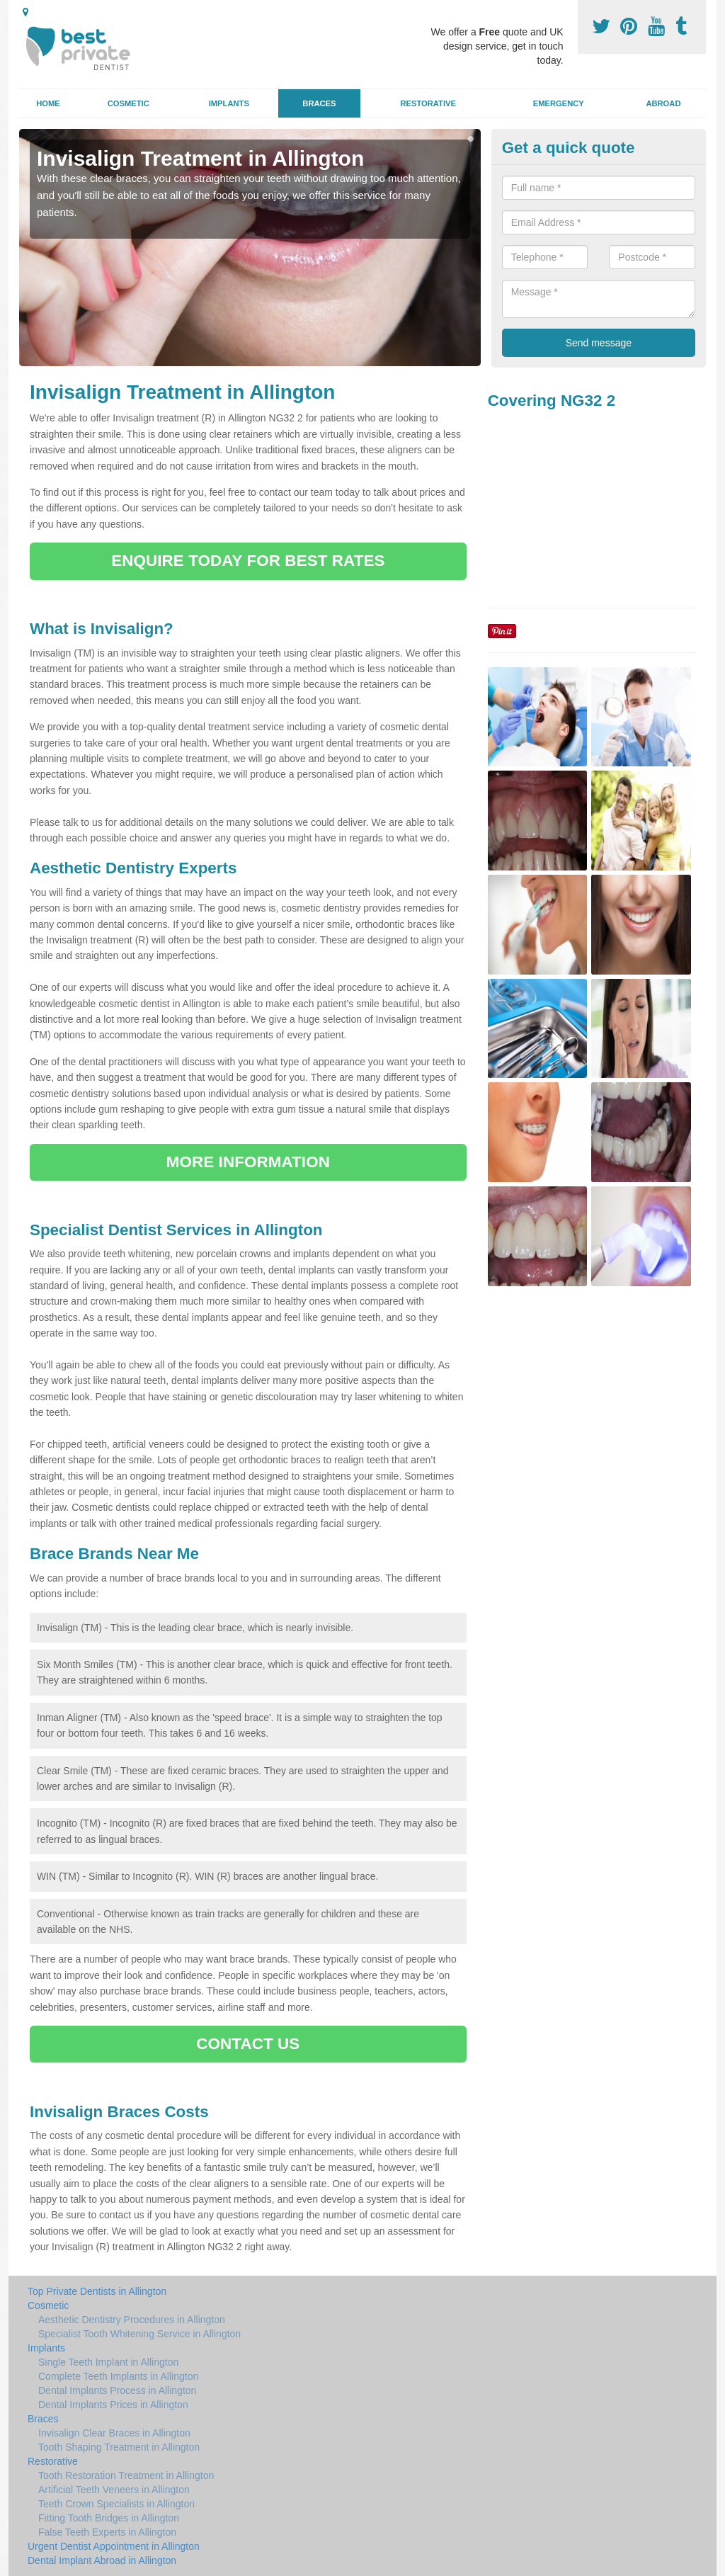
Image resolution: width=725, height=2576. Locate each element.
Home (48, 103)
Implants (229, 103)
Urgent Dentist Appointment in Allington (114, 2546)
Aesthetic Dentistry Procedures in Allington (131, 2319)
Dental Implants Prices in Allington (113, 2404)
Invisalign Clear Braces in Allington (114, 2433)
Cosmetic (128, 103)
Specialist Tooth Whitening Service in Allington (139, 2333)
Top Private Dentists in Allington (97, 2291)
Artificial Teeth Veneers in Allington (114, 2489)
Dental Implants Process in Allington (117, 2390)
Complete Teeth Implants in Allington (118, 2376)
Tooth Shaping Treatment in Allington (119, 2447)
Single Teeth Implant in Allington (108, 2362)
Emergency (558, 103)
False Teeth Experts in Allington (107, 2532)
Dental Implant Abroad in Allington (102, 2560)
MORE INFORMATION (248, 1162)
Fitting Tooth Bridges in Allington (108, 2518)
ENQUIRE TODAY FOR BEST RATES (247, 560)
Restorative (428, 103)
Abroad (663, 103)
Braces (319, 103)
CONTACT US (247, 2044)
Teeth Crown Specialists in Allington (116, 2503)
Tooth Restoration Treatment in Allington (126, 2475)
